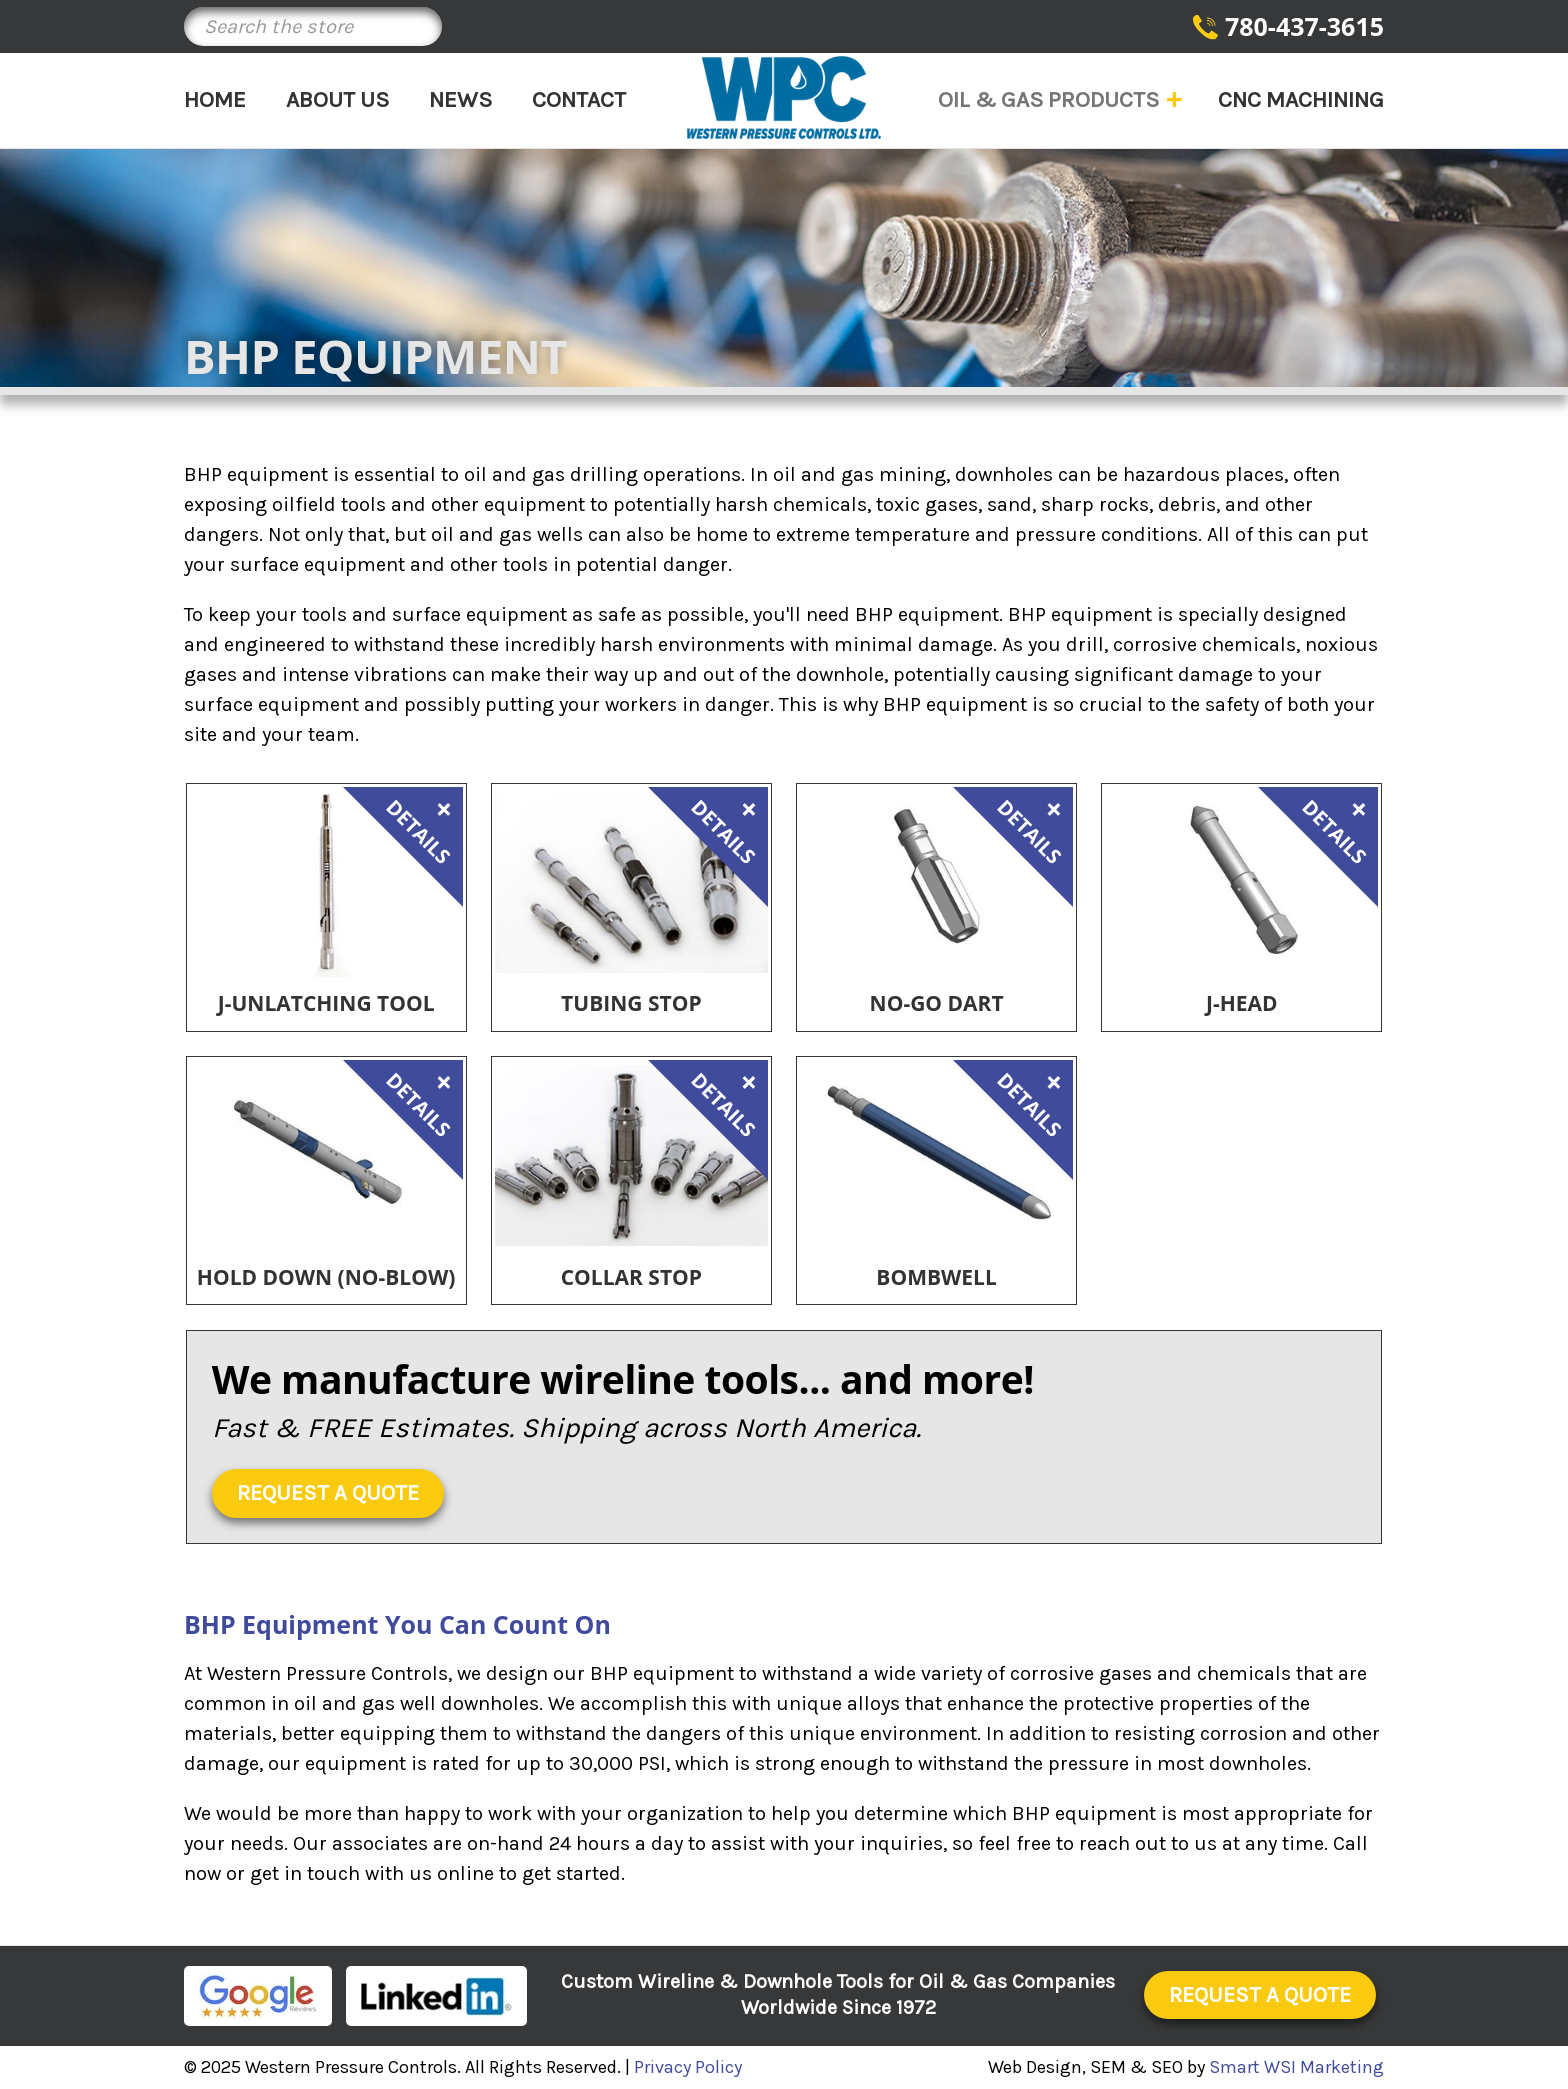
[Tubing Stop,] (631, 882)
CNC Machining (1301, 99)
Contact (579, 99)
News (460, 99)
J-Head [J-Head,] (1242, 1003)
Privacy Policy (688, 2067)
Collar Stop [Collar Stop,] (631, 1277)
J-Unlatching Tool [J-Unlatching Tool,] (326, 1003)
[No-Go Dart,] (936, 882)
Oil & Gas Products (1058, 99)
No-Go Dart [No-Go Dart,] (937, 1003)
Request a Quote (328, 1493)
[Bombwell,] (936, 1155)
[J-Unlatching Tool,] (326, 882)
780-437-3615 (1304, 26)
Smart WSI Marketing (1296, 2067)
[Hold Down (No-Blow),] (326, 1155)
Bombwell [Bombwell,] (936, 1277)
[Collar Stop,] (631, 1155)
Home (215, 99)
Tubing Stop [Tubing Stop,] (631, 1003)
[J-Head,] (1241, 882)
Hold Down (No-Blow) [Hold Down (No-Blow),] (326, 1277)
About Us (337, 99)
